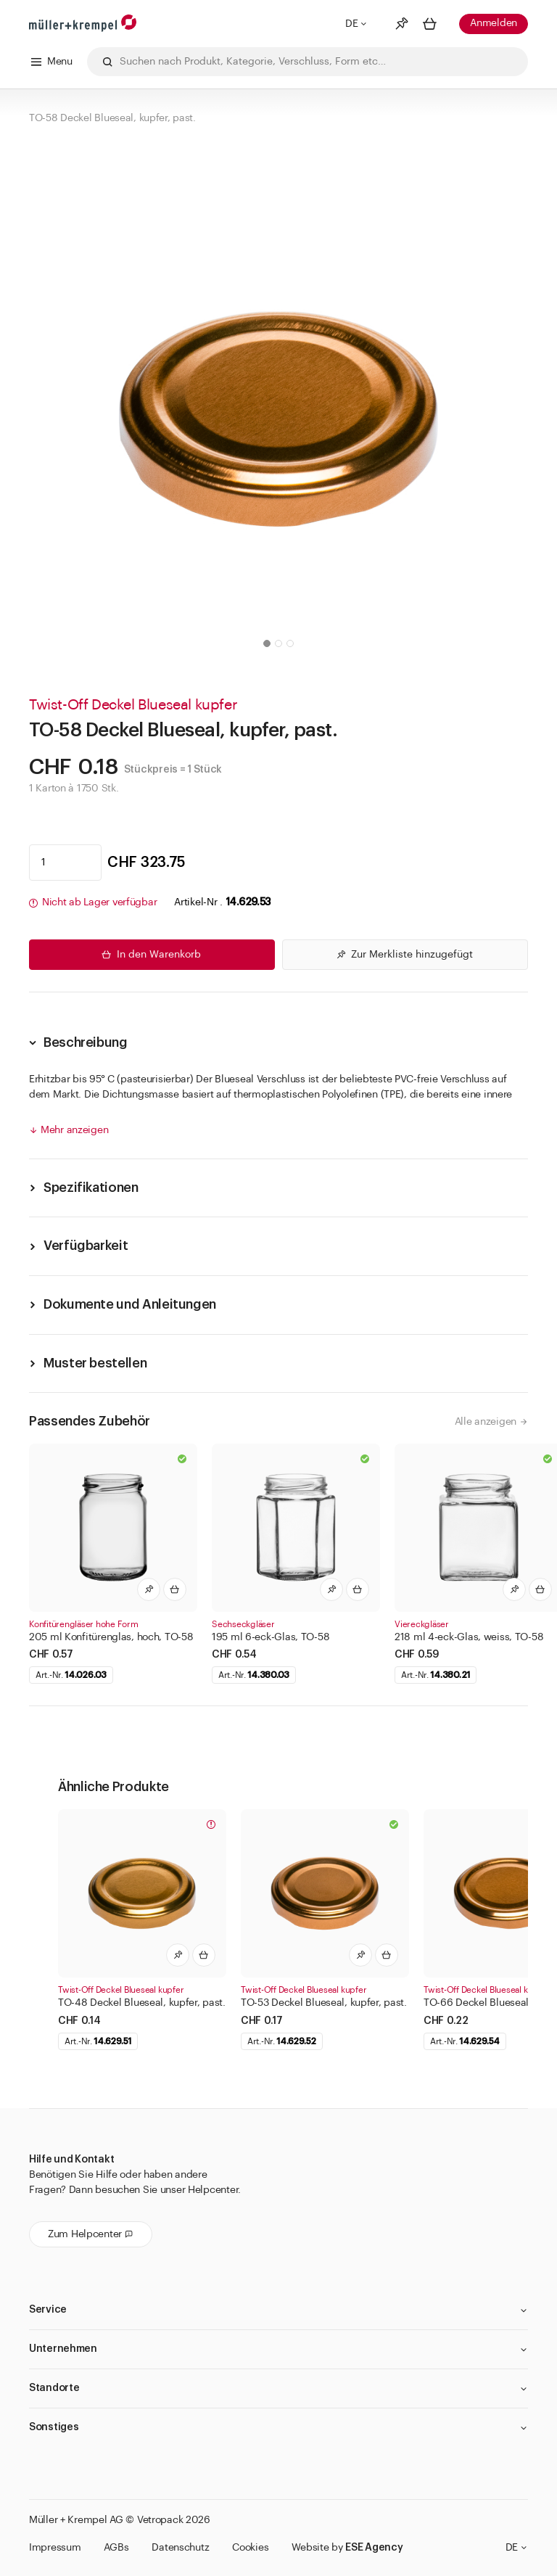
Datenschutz (180, 2548)
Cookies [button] (250, 2548)
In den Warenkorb (150, 954)
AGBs (116, 2548)
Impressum (55, 2548)
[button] (267, 643)
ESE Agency (374, 2548)
